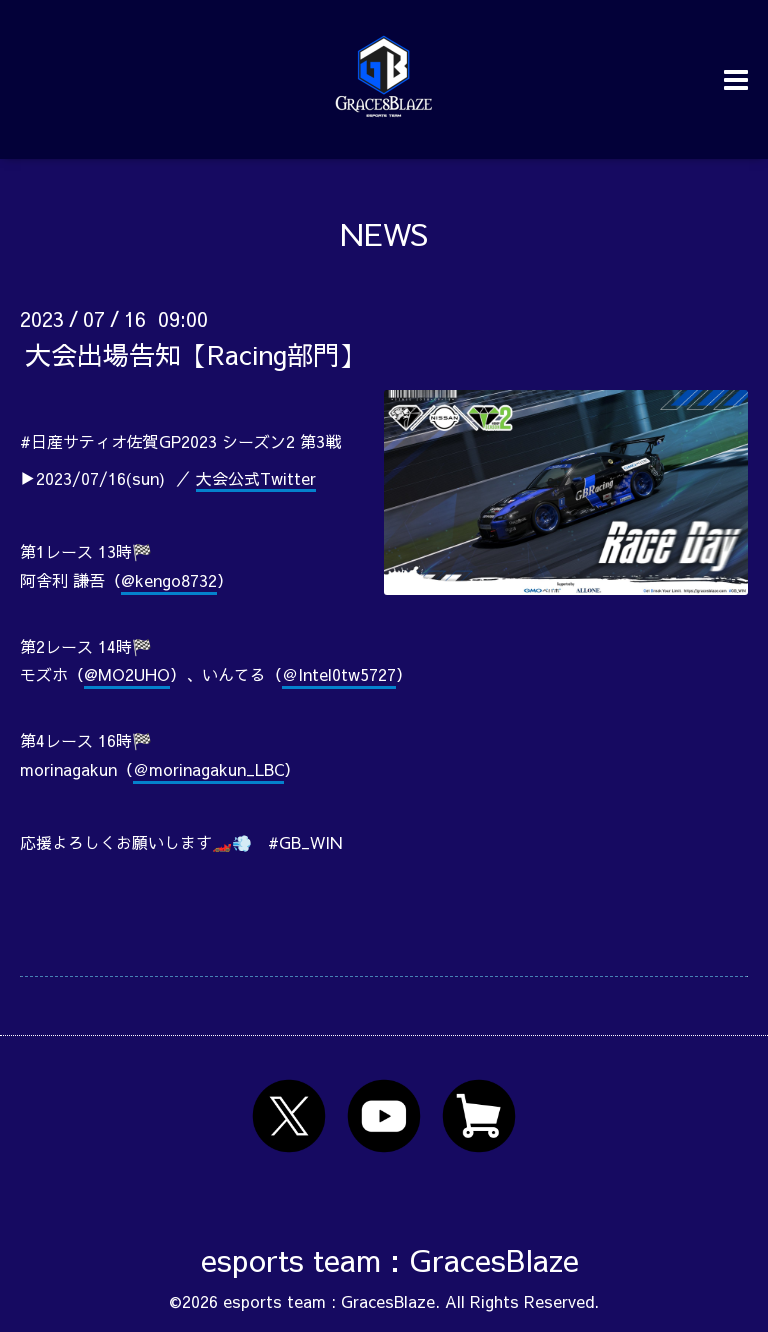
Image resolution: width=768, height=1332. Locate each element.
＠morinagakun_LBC (208, 769)
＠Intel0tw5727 (339, 674)
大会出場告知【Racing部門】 (195, 354)
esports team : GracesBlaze (390, 1259)
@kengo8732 (169, 580)
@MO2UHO (127, 674)
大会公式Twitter (256, 478)
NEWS (384, 233)
